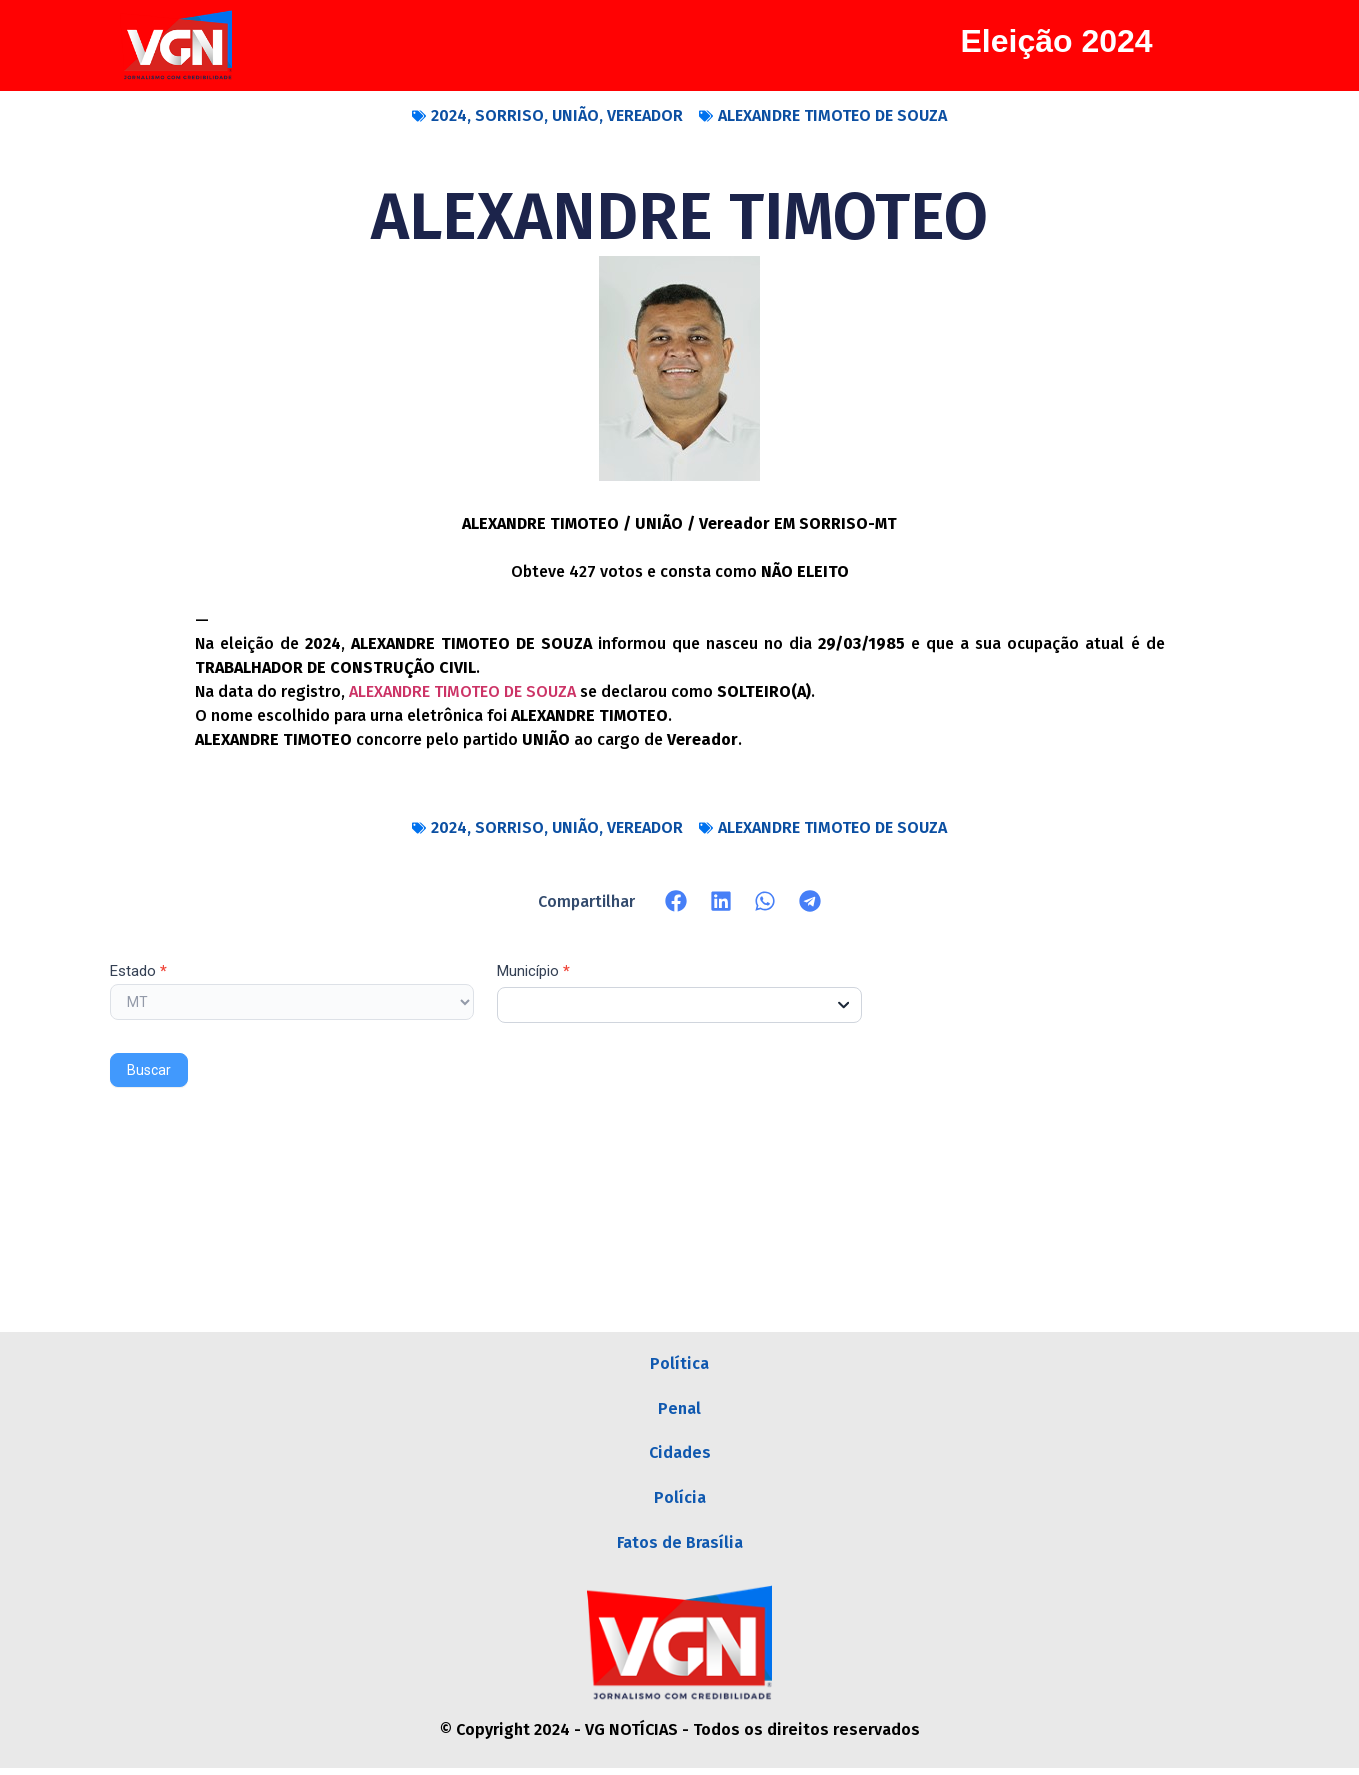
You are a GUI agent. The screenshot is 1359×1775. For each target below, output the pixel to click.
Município (533, 972)
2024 (449, 115)
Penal (679, 1410)
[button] (676, 901)
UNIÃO (575, 115)
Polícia (680, 1502)
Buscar (149, 1070)
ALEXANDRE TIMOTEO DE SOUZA (832, 115)
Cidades (680, 1456)
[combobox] (679, 1005)
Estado (138, 972)
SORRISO (509, 115)
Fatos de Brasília (680, 1548)
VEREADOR (645, 115)
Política (679, 1364)
